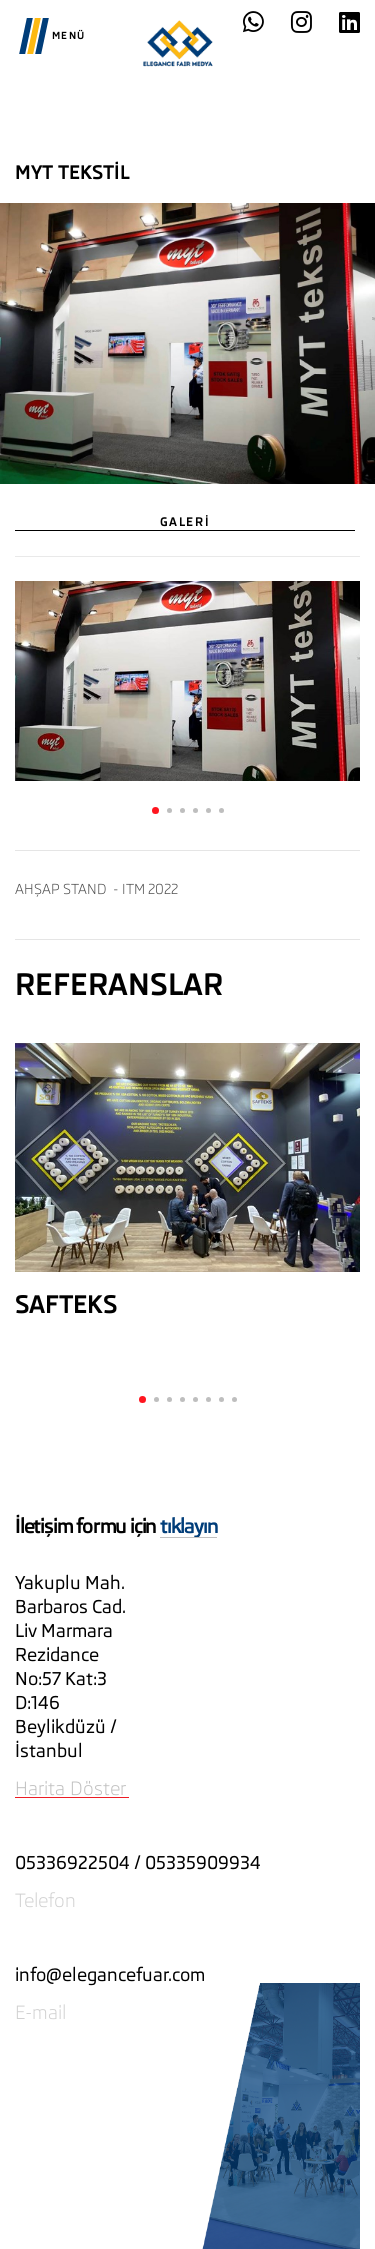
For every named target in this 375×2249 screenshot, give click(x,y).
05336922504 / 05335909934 (138, 1862)
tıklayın (188, 1526)
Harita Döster (70, 1788)
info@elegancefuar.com (110, 1974)
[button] (155, 810)
